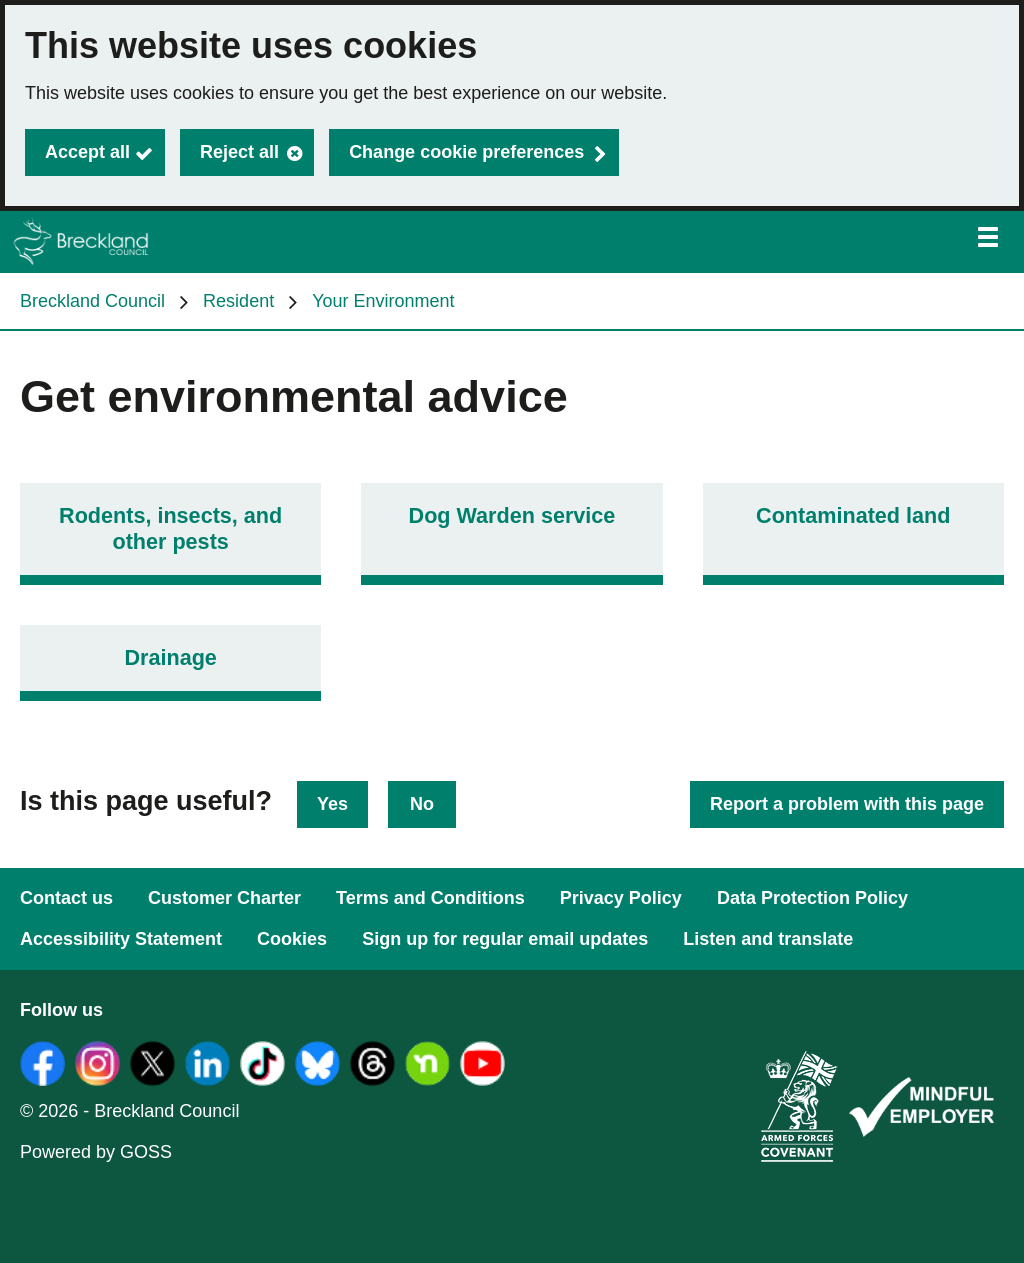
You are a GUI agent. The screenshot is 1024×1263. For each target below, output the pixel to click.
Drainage (170, 657)
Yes (332, 804)
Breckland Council (92, 301)
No (422, 804)
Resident (238, 301)
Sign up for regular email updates (505, 939)
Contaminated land (853, 515)
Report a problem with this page (847, 804)
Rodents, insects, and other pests (170, 528)
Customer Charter (224, 898)
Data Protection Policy (812, 898)
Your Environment (383, 301)
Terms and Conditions (430, 898)
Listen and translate (768, 939)
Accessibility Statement (121, 939)
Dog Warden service (512, 515)
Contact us (66, 898)
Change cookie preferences (466, 152)
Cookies (292, 939)
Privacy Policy (621, 898)
